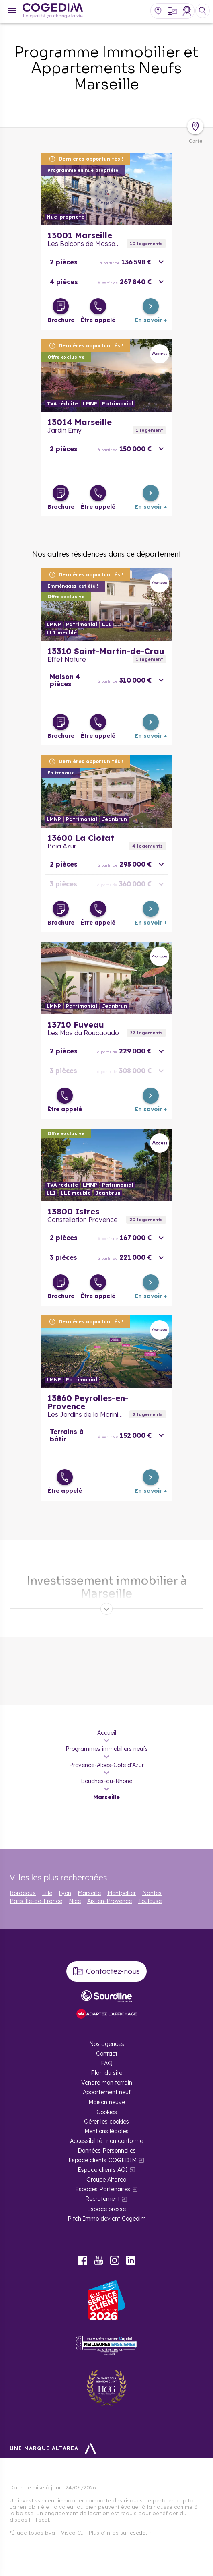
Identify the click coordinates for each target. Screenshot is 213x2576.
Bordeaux (23, 1893)
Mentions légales (106, 2131)
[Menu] (12, 11)
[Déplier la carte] (195, 126)
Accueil (106, 1733)
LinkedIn (130, 2260)
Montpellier (121, 1893)
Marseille (89, 1893)
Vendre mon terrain (106, 2082)
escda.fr (140, 2532)
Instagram (114, 2260)
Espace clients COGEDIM (102, 2160)
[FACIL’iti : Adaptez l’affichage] (106, 2014)
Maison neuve (106, 2102)
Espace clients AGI (103, 2170)
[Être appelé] (98, 306)
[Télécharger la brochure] (61, 306)
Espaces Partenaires (102, 2189)
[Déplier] (106, 1609)
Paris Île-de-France (36, 1901)
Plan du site (106, 2072)
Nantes (152, 1893)
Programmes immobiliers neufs (107, 1749)
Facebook (82, 2260)
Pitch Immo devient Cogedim (107, 2218)
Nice (75, 1901)
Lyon (65, 1893)
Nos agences (106, 2044)
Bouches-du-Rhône (106, 1781)
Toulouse (150, 1901)
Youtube (98, 2260)
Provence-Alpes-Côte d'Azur (106, 1765)
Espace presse (106, 2209)
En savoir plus (106, 189)
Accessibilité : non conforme (106, 2141)
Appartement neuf (107, 2092)
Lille (47, 1893)
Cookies (106, 2112)
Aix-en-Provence (109, 1901)
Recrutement (102, 2198)
